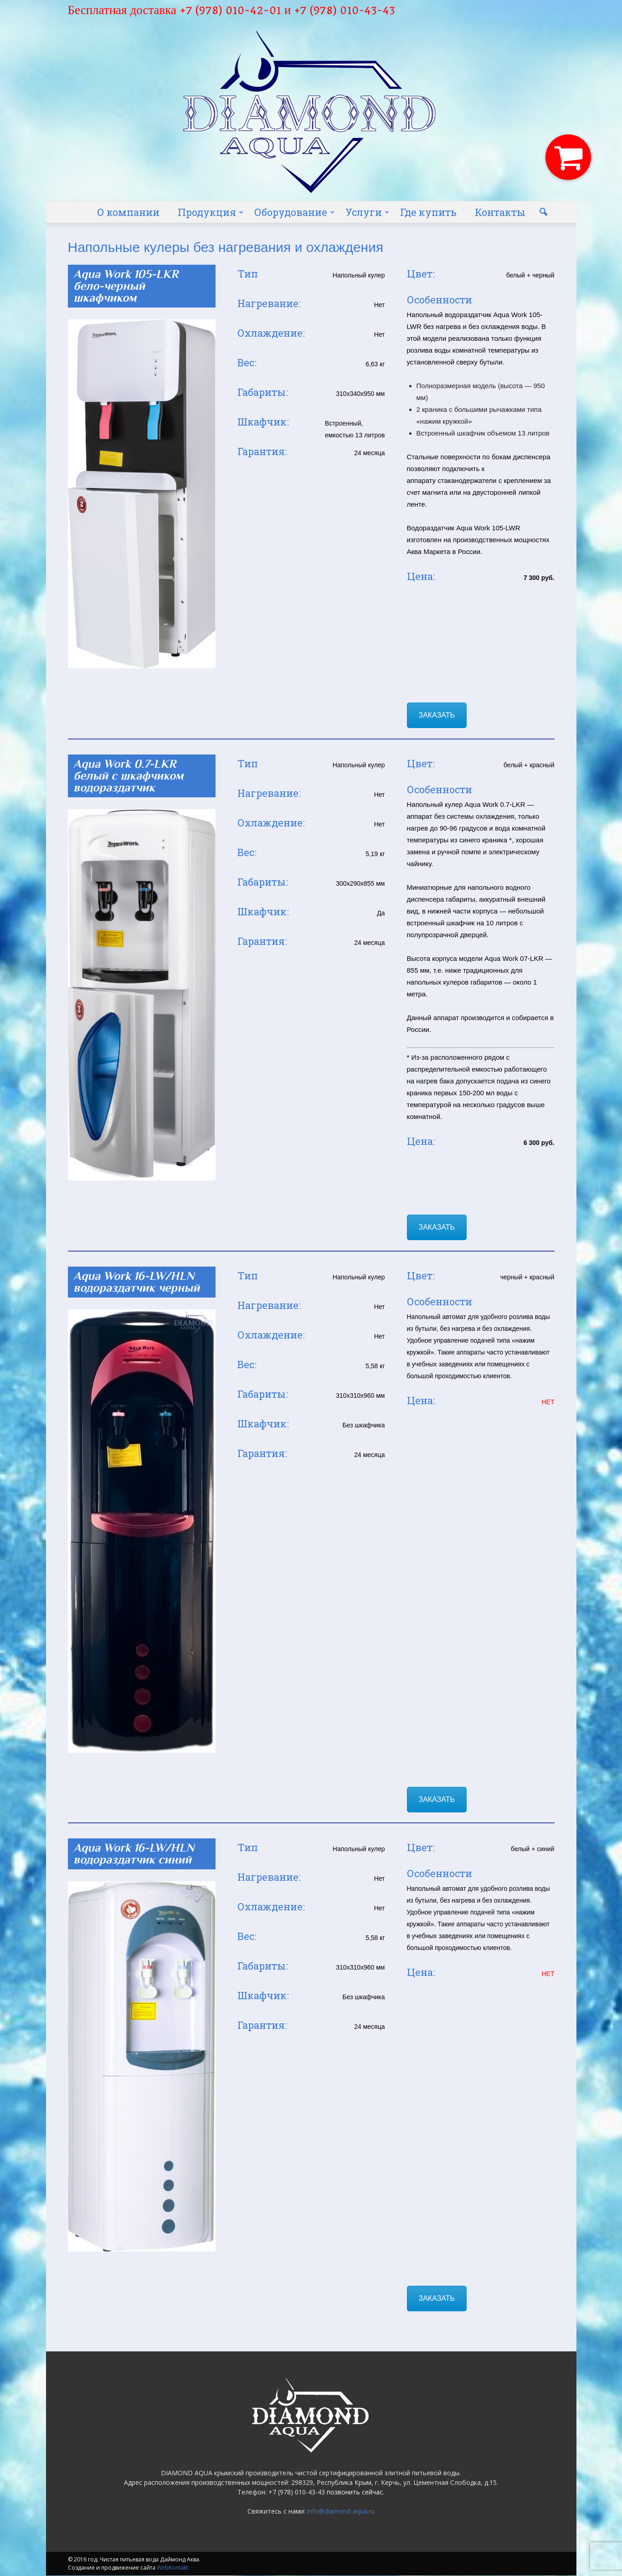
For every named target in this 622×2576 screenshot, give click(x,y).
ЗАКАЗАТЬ (437, 715)
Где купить (428, 212)
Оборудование (294, 212)
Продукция (210, 212)
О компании (128, 212)
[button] (544, 212)
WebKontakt (172, 2567)
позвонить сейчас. (355, 2492)
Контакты (500, 212)
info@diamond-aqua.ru (341, 2511)
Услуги (367, 212)
